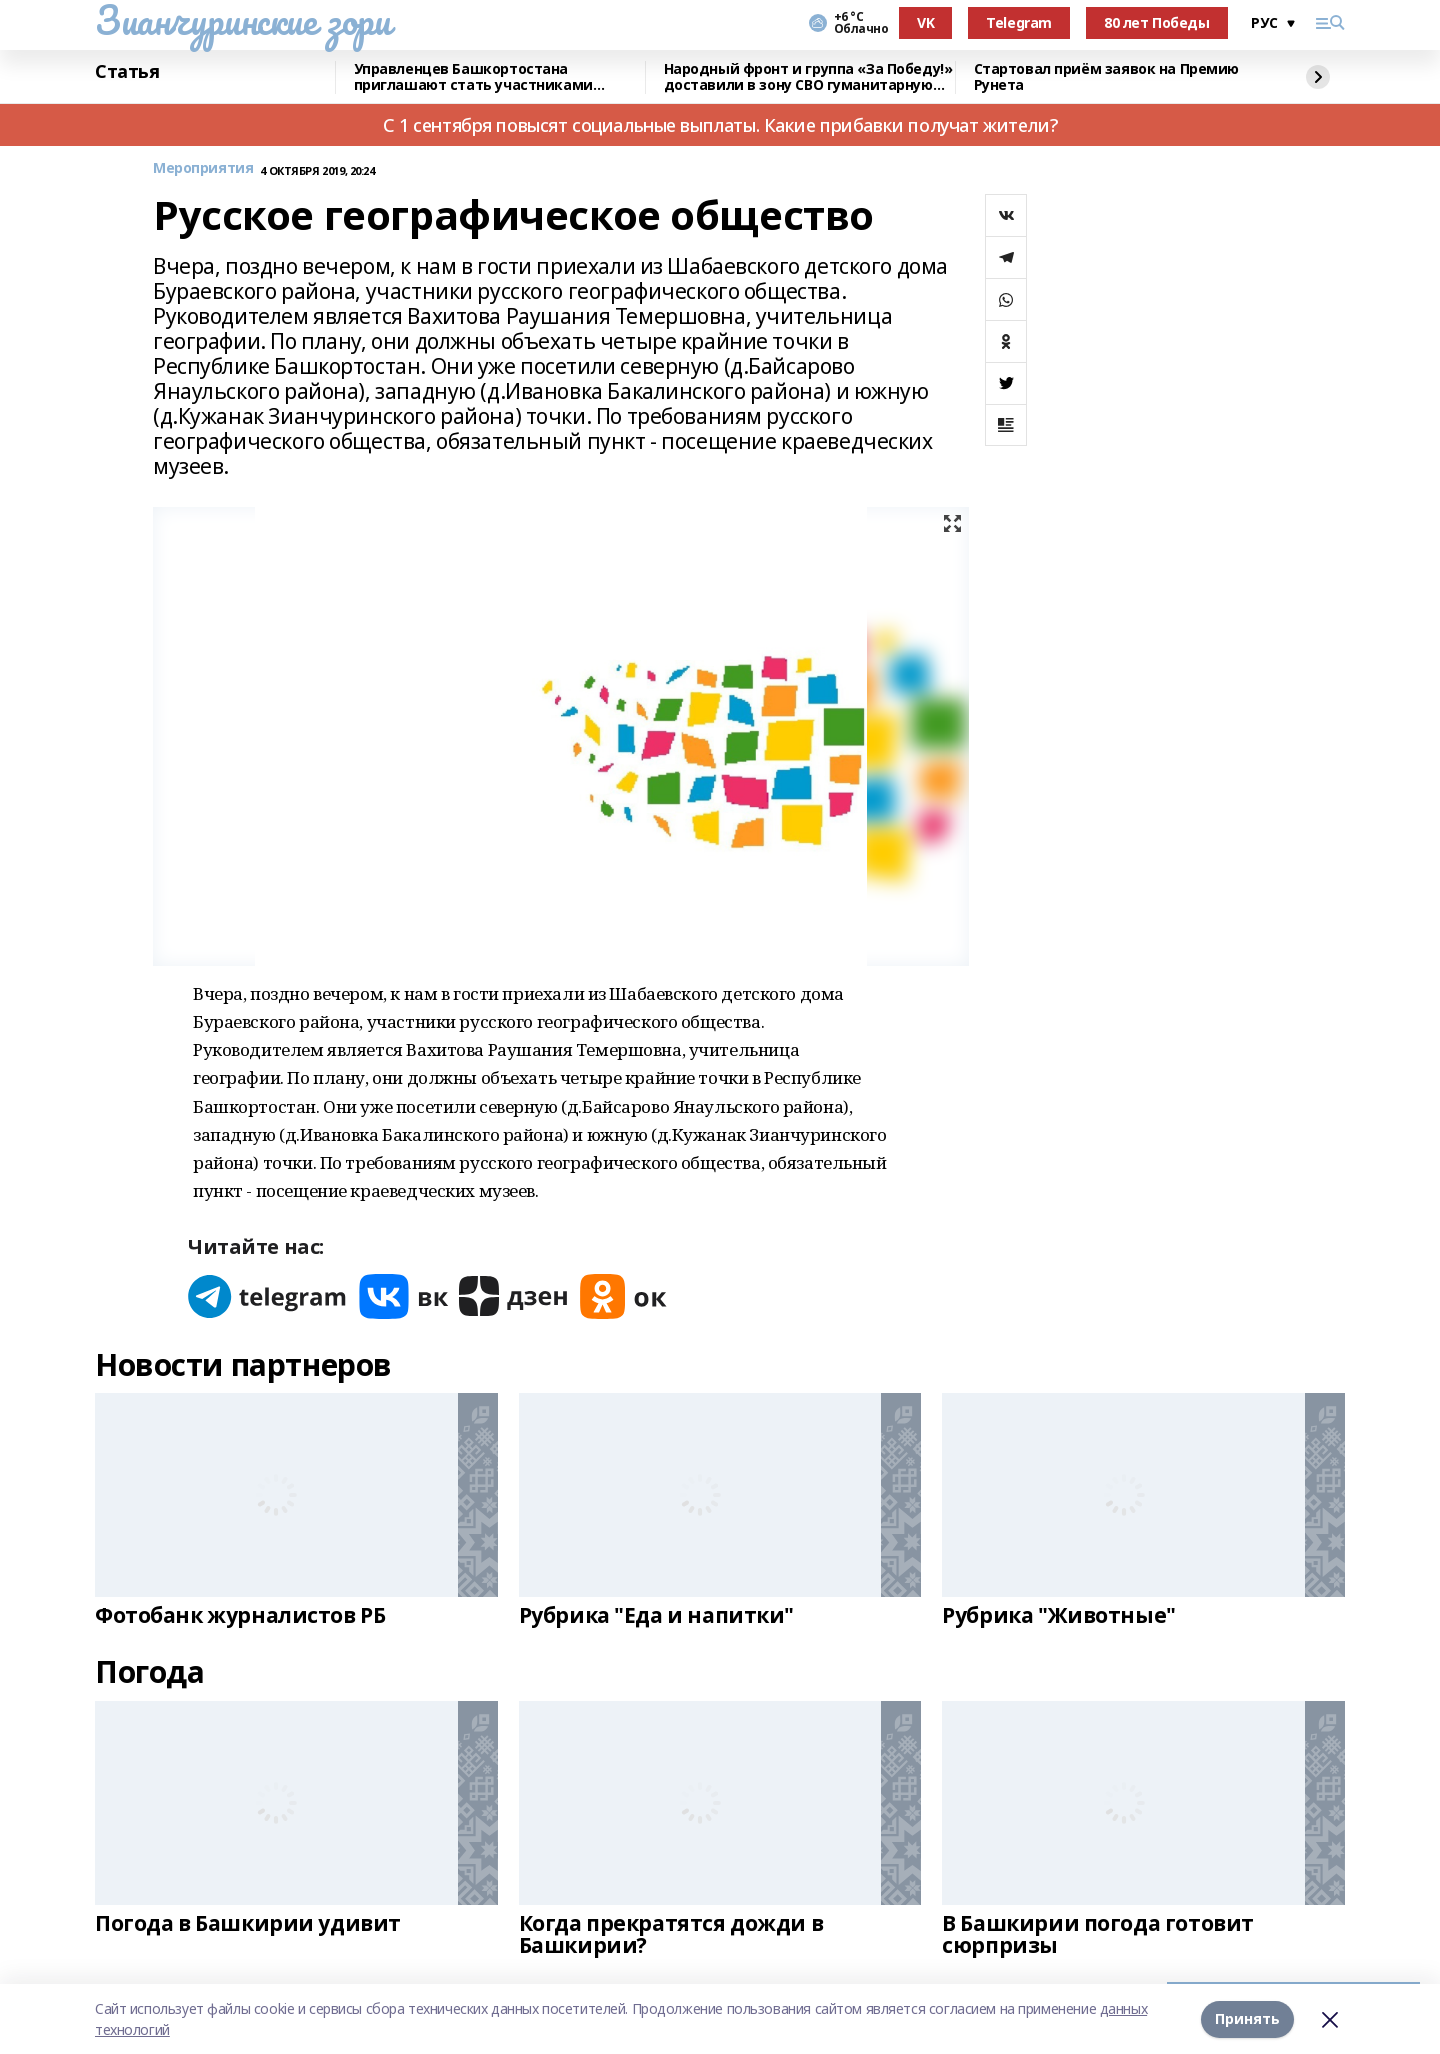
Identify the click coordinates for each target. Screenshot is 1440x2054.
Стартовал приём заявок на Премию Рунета (1107, 77)
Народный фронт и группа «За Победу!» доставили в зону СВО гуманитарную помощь (808, 77)
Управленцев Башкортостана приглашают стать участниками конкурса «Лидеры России (473, 77)
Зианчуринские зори (242, 20)
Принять (1247, 2018)
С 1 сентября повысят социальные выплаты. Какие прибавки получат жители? (720, 125)
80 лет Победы (1157, 22)
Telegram (1019, 22)
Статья (127, 72)
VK (925, 22)
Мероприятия (203, 168)
